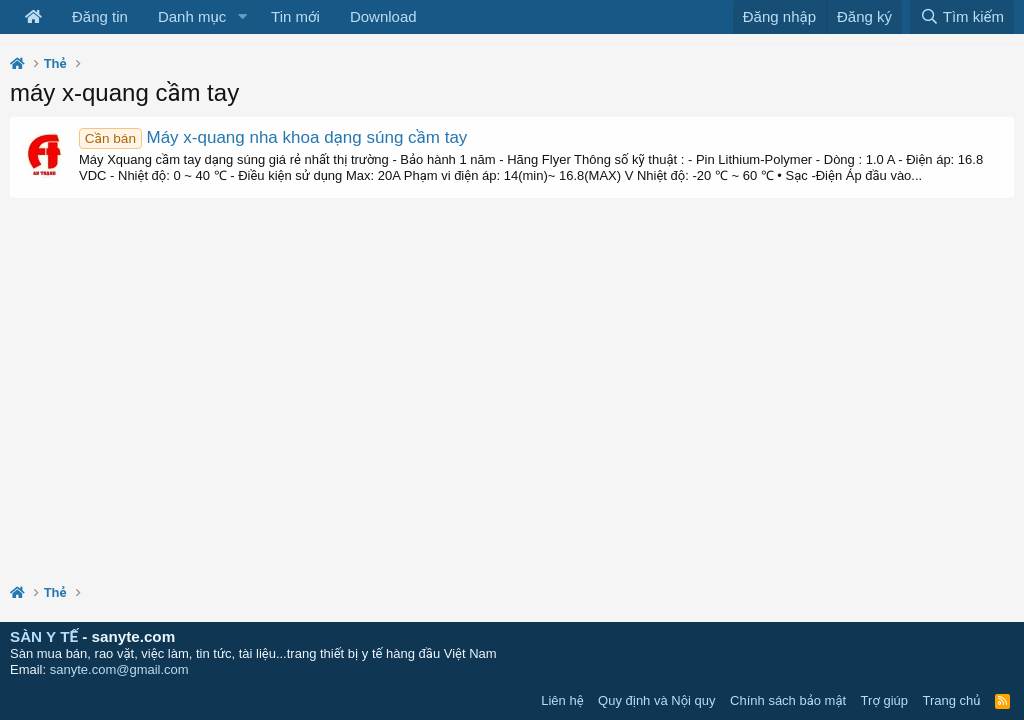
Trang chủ (952, 700)
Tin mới (295, 16)
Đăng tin (100, 16)
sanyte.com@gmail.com (119, 669)
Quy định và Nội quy (657, 700)
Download (383, 16)
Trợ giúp (884, 700)
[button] (242, 17)
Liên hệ (562, 700)
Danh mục (192, 16)
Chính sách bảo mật (788, 700)
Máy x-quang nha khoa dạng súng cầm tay (273, 137)
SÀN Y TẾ (44, 636)
